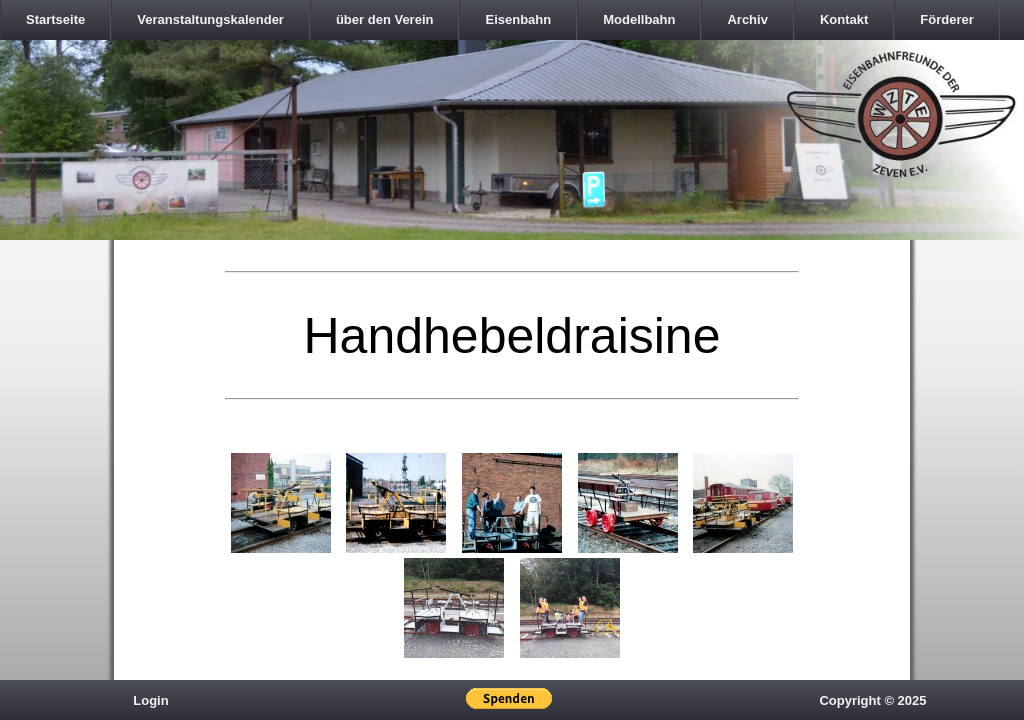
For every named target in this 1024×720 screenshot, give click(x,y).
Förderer (946, 19)
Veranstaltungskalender (210, 19)
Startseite (55, 19)
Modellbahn (639, 19)
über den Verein (385, 19)
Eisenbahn (518, 19)
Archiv (747, 19)
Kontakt (844, 19)
